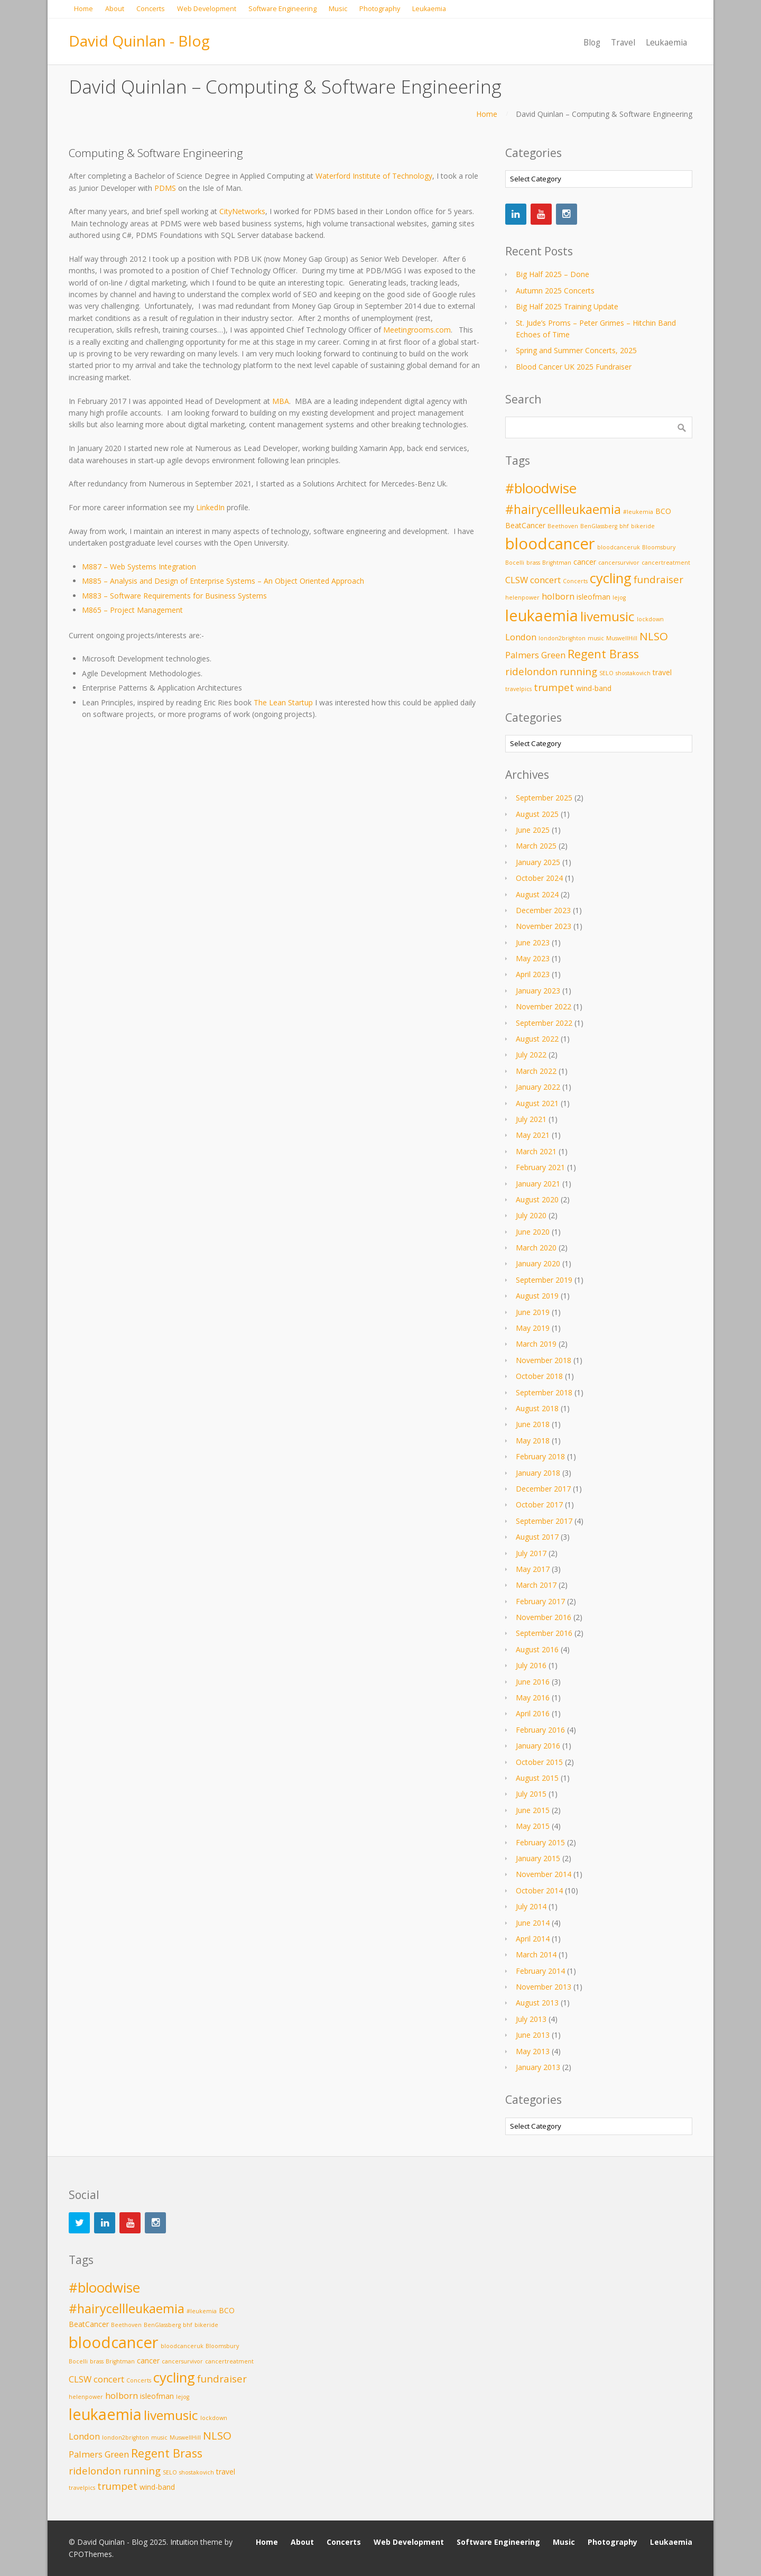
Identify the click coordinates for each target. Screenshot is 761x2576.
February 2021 (540, 1167)
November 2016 (543, 1617)
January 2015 (538, 1858)
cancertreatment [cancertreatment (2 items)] (666, 562)
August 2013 (537, 2003)
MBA (280, 401)
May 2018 (533, 1441)
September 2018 (544, 1392)
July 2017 (531, 1553)
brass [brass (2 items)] (533, 562)
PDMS (165, 188)
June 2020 (533, 1232)
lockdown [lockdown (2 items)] (650, 619)
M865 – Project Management (132, 610)
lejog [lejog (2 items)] (619, 597)
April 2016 (533, 1713)
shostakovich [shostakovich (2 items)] (633, 673)
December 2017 (543, 1489)
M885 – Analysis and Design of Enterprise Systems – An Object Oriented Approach (223, 581)
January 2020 (538, 1263)
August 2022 (537, 1039)
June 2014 (533, 1923)
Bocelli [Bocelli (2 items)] (514, 562)
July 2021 (531, 1119)
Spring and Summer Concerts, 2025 (576, 350)
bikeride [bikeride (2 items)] (643, 526)
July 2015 (531, 1794)
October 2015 (539, 1762)
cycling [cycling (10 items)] (611, 578)
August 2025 (537, 814)
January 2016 (538, 1746)
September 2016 (544, 1633)
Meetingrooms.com (417, 330)
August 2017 (537, 1537)
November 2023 (543, 926)
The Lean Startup (283, 702)
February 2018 (540, 1456)
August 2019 (537, 1296)
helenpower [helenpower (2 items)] (522, 597)
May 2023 (533, 958)
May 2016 (533, 1697)
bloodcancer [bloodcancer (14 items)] (550, 543)
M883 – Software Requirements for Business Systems (174, 596)
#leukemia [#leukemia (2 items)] (638, 512)
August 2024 (537, 894)
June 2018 (533, 1424)
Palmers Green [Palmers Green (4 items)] (535, 655)
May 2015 (533, 1826)
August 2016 (537, 1649)
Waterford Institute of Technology (373, 176)
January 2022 (538, 1087)
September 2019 (544, 1280)
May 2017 (533, 1569)
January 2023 (538, 991)
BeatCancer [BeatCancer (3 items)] (525, 525)
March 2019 (536, 1344)
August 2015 (537, 1778)
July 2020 (531, 1215)
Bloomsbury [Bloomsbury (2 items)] (658, 547)
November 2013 (543, 1987)
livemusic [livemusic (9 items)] (607, 616)
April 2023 (533, 974)
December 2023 (543, 910)
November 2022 (543, 1006)
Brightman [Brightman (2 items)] (556, 562)
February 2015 (540, 1842)
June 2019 (533, 1312)
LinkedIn (210, 507)
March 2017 (536, 1585)
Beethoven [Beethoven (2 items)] (562, 526)
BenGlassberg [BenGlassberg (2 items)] (598, 526)
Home (486, 114)
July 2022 (531, 1055)
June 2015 (533, 1810)
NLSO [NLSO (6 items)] (653, 636)
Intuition (184, 2542)
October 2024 (539, 878)
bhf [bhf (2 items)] (624, 526)
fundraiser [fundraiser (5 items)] (658, 579)
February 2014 (540, 1971)
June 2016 (533, 1682)
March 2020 (536, 1248)
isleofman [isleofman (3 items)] (593, 597)
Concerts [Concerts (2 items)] (575, 581)
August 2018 (537, 1408)
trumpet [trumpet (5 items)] (554, 687)
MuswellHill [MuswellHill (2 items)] (621, 638)
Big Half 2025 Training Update (567, 306)
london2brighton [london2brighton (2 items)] (562, 638)
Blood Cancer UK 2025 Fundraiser (574, 367)
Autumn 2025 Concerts (555, 291)
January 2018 (538, 1473)
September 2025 (544, 798)
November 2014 (543, 1874)
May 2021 (533, 1135)
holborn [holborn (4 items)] (558, 596)
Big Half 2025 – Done (552, 274)
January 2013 (538, 2067)
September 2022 (544, 1023)
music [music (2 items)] (596, 638)
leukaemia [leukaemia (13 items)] (541, 615)
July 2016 (531, 1665)
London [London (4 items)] (520, 637)
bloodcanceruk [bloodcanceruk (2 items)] (618, 547)
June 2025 (533, 830)
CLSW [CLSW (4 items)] (516, 580)
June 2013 (533, 2035)
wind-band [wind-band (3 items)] (593, 688)
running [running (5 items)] (578, 671)
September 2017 (544, 1521)
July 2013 (531, 2019)
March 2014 (536, 1954)
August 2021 (537, 1103)
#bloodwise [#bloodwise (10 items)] (541, 488)
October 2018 (539, 1376)
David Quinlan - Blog (139, 41)
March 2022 (536, 1071)
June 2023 (533, 942)
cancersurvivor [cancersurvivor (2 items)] (618, 562)
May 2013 (533, 2051)
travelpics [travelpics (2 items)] (518, 689)
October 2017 (539, 1504)
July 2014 (531, 1906)
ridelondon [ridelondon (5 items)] (531, 671)
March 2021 (536, 1151)
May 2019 (533, 1328)
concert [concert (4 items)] (545, 580)
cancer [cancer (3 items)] (584, 562)
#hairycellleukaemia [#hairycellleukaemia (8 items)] (563, 509)
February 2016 (540, 1730)
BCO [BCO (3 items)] (663, 511)
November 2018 (543, 1360)
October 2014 (539, 1890)
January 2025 (538, 862)
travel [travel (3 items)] (662, 672)
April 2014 (533, 1939)
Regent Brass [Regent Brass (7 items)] (603, 653)
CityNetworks (242, 211)
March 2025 (536, 846)
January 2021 (538, 1184)
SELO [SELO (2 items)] (606, 673)
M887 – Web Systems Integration (139, 567)
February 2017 (540, 1601)
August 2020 (537, 1199)
